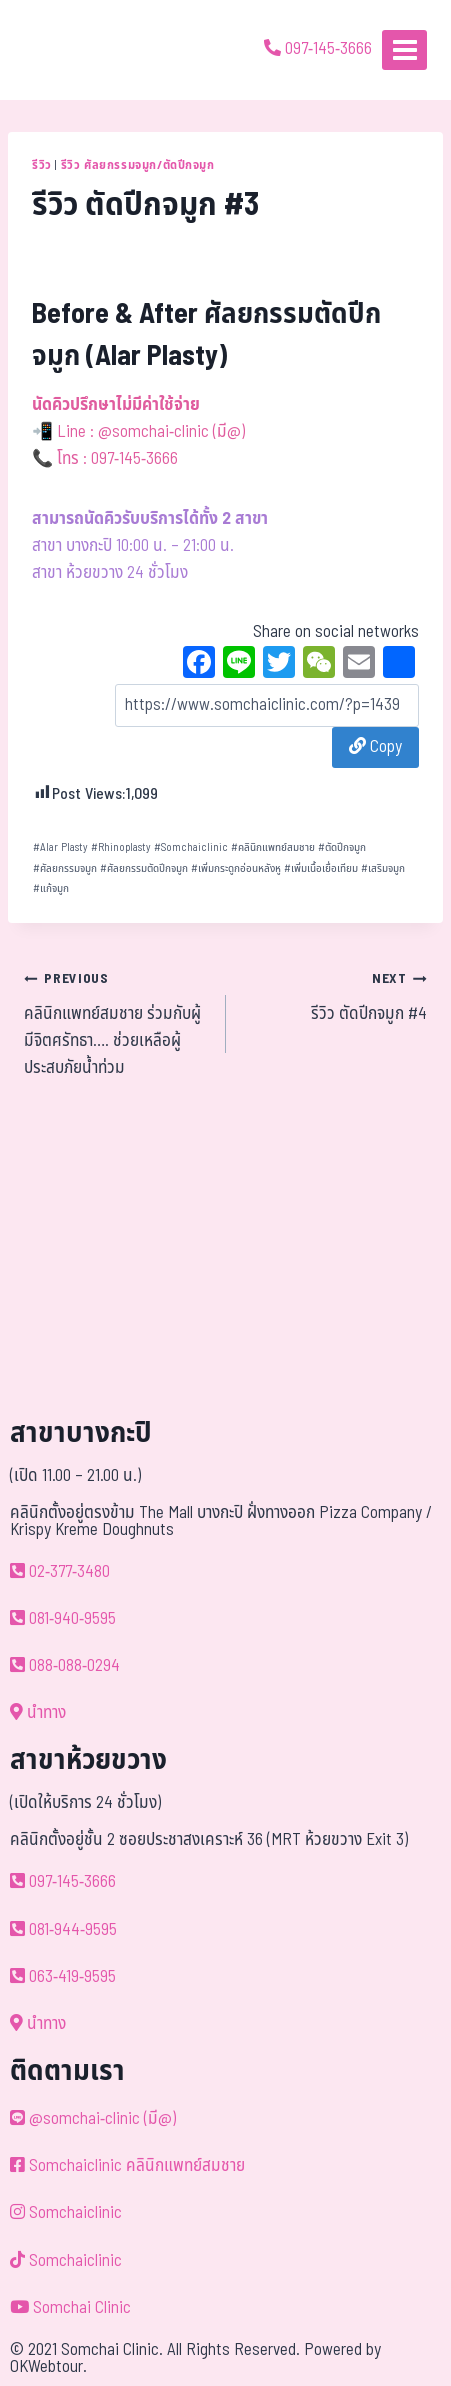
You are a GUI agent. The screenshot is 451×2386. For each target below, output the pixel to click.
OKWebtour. (48, 2367)
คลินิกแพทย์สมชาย (273, 847)
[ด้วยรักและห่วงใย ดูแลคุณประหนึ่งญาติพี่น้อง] (72, 50)
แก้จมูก (51, 888)
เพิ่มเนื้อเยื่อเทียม (321, 868)
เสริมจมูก (383, 868)
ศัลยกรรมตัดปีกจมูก (144, 868)
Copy (375, 747)
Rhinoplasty (121, 847)
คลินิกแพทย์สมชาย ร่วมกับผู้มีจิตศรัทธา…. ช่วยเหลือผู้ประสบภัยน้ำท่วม (116, 1023)
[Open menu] (404, 49)
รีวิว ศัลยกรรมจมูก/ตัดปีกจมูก (138, 165)
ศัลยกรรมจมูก (65, 868)
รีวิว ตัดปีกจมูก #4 (335, 996)
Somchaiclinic (191, 847)
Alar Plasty (60, 847)
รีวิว (42, 165)
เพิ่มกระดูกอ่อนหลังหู (236, 868)
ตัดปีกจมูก (342, 847)
